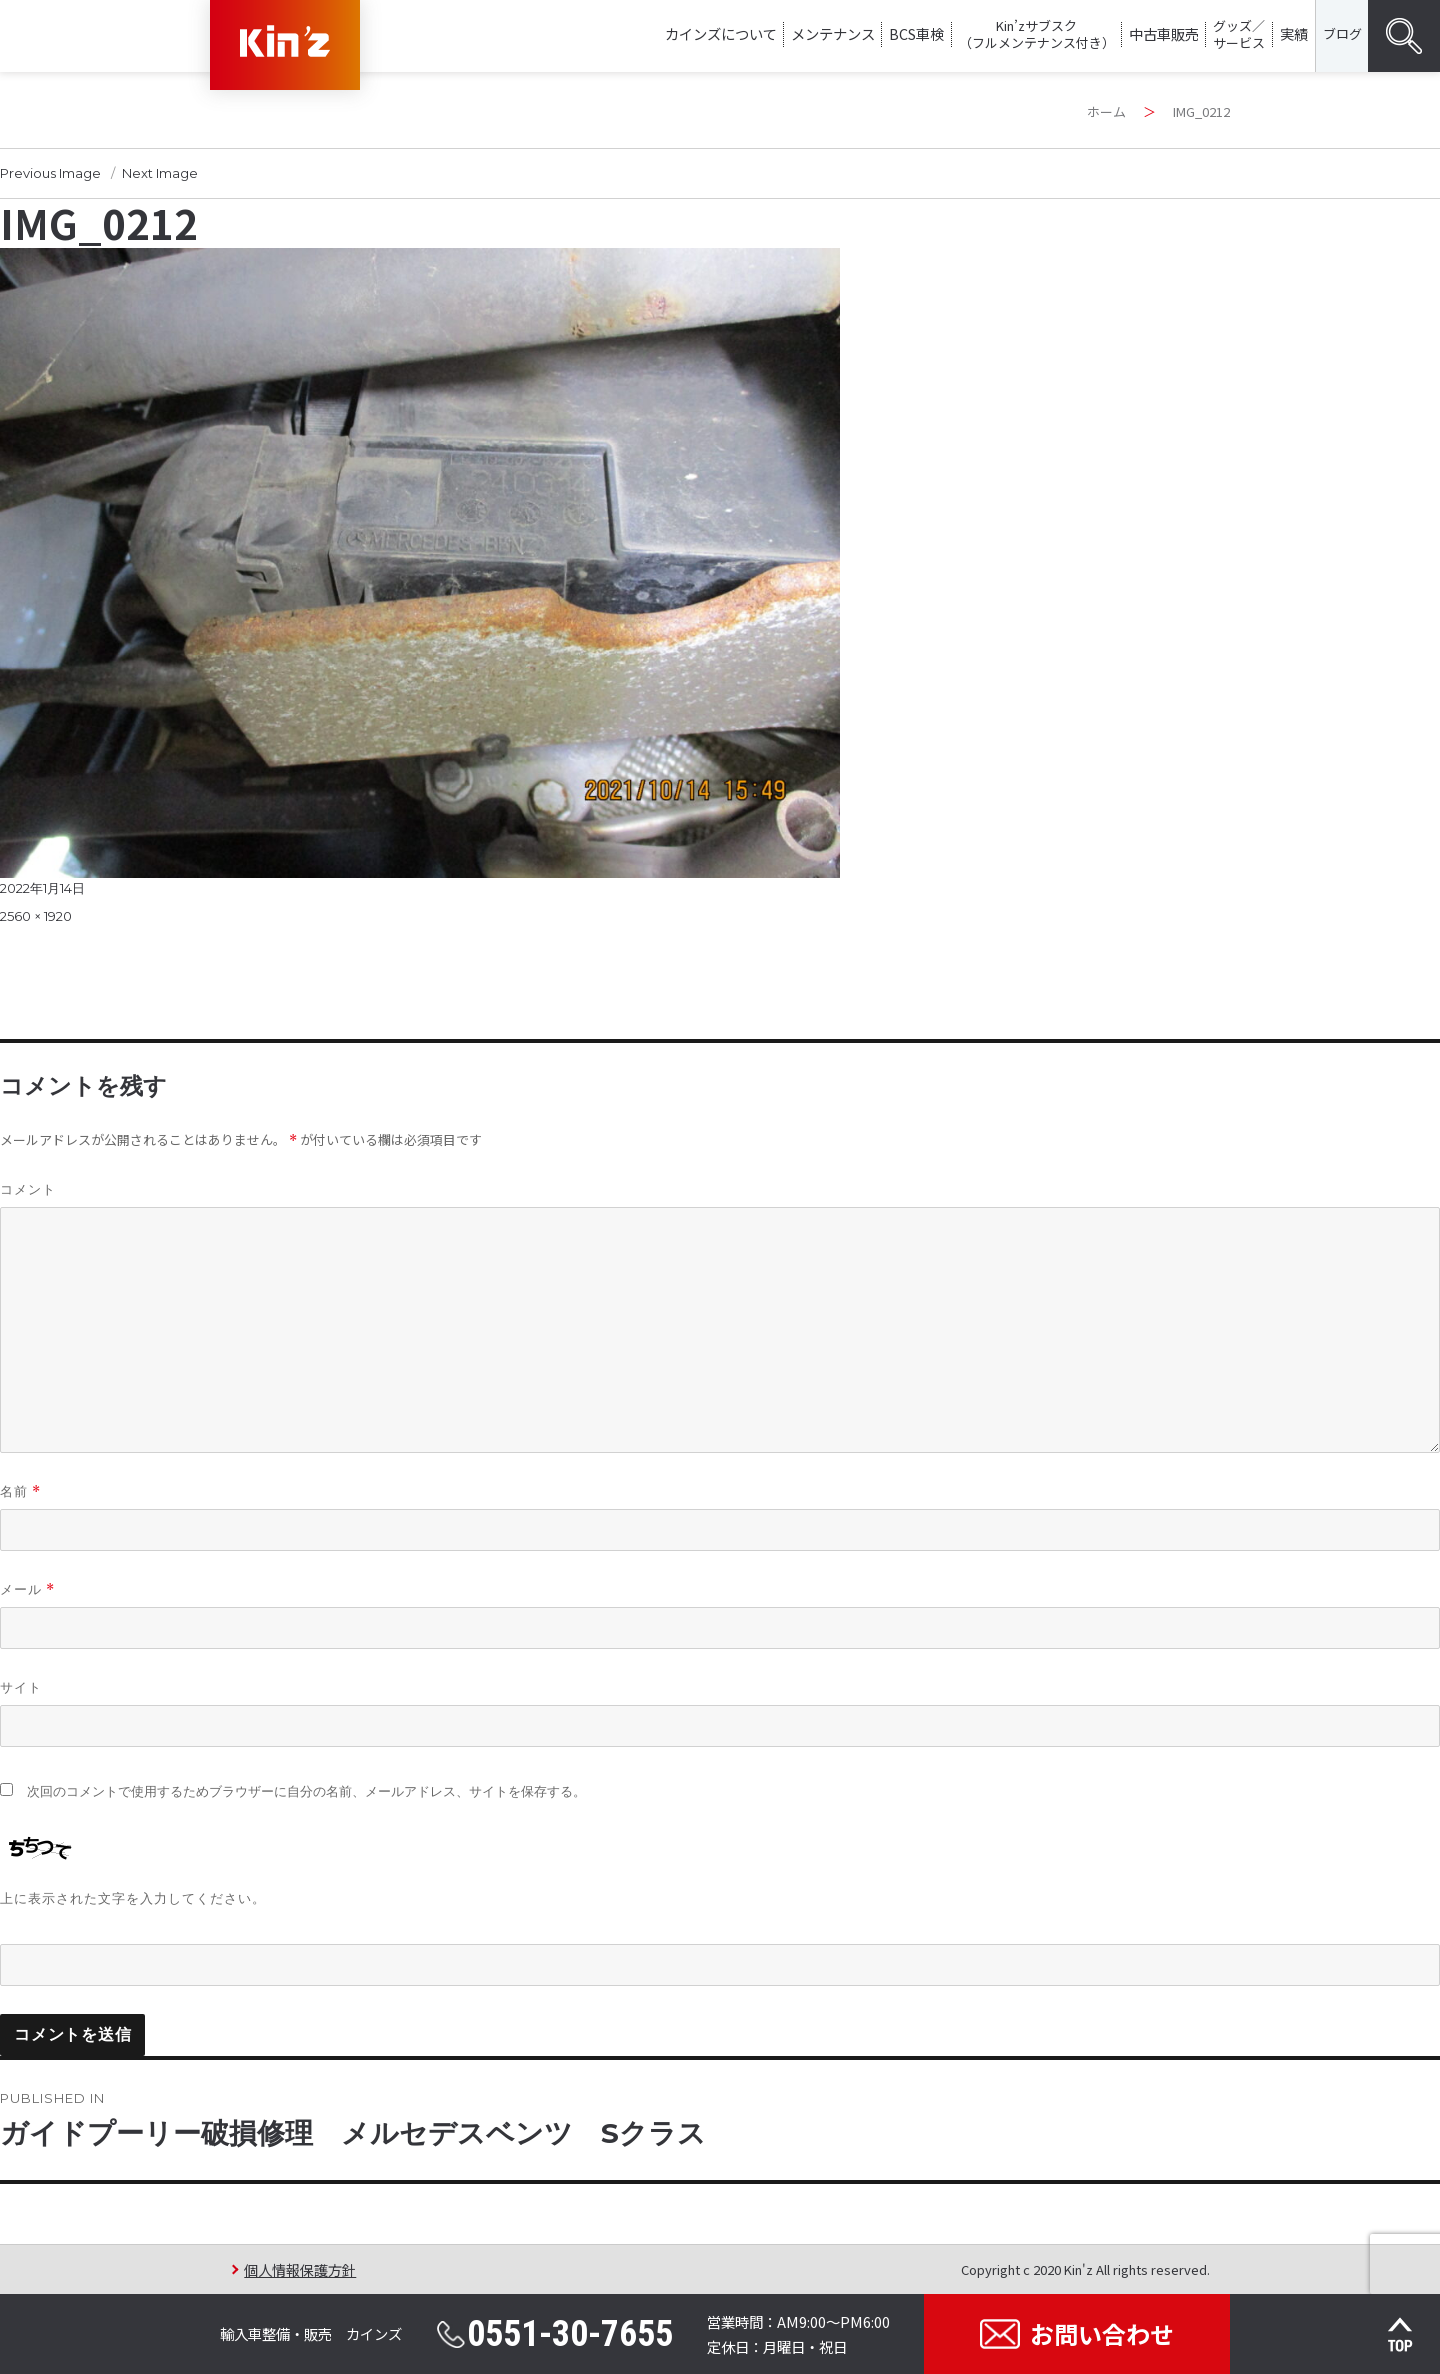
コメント (28, 1189)
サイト (21, 1687)
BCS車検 (916, 33)
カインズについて (721, 33)
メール (27, 1589)
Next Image (160, 173)
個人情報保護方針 (300, 2269)
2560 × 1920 (36, 916)
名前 (20, 1491)
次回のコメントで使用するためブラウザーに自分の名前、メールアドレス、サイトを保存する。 (306, 1791)
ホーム (1106, 111)
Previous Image (50, 173)
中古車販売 (1164, 33)
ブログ (1342, 33)
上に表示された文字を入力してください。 (133, 1898)
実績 (1294, 33)
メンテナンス (833, 33)
